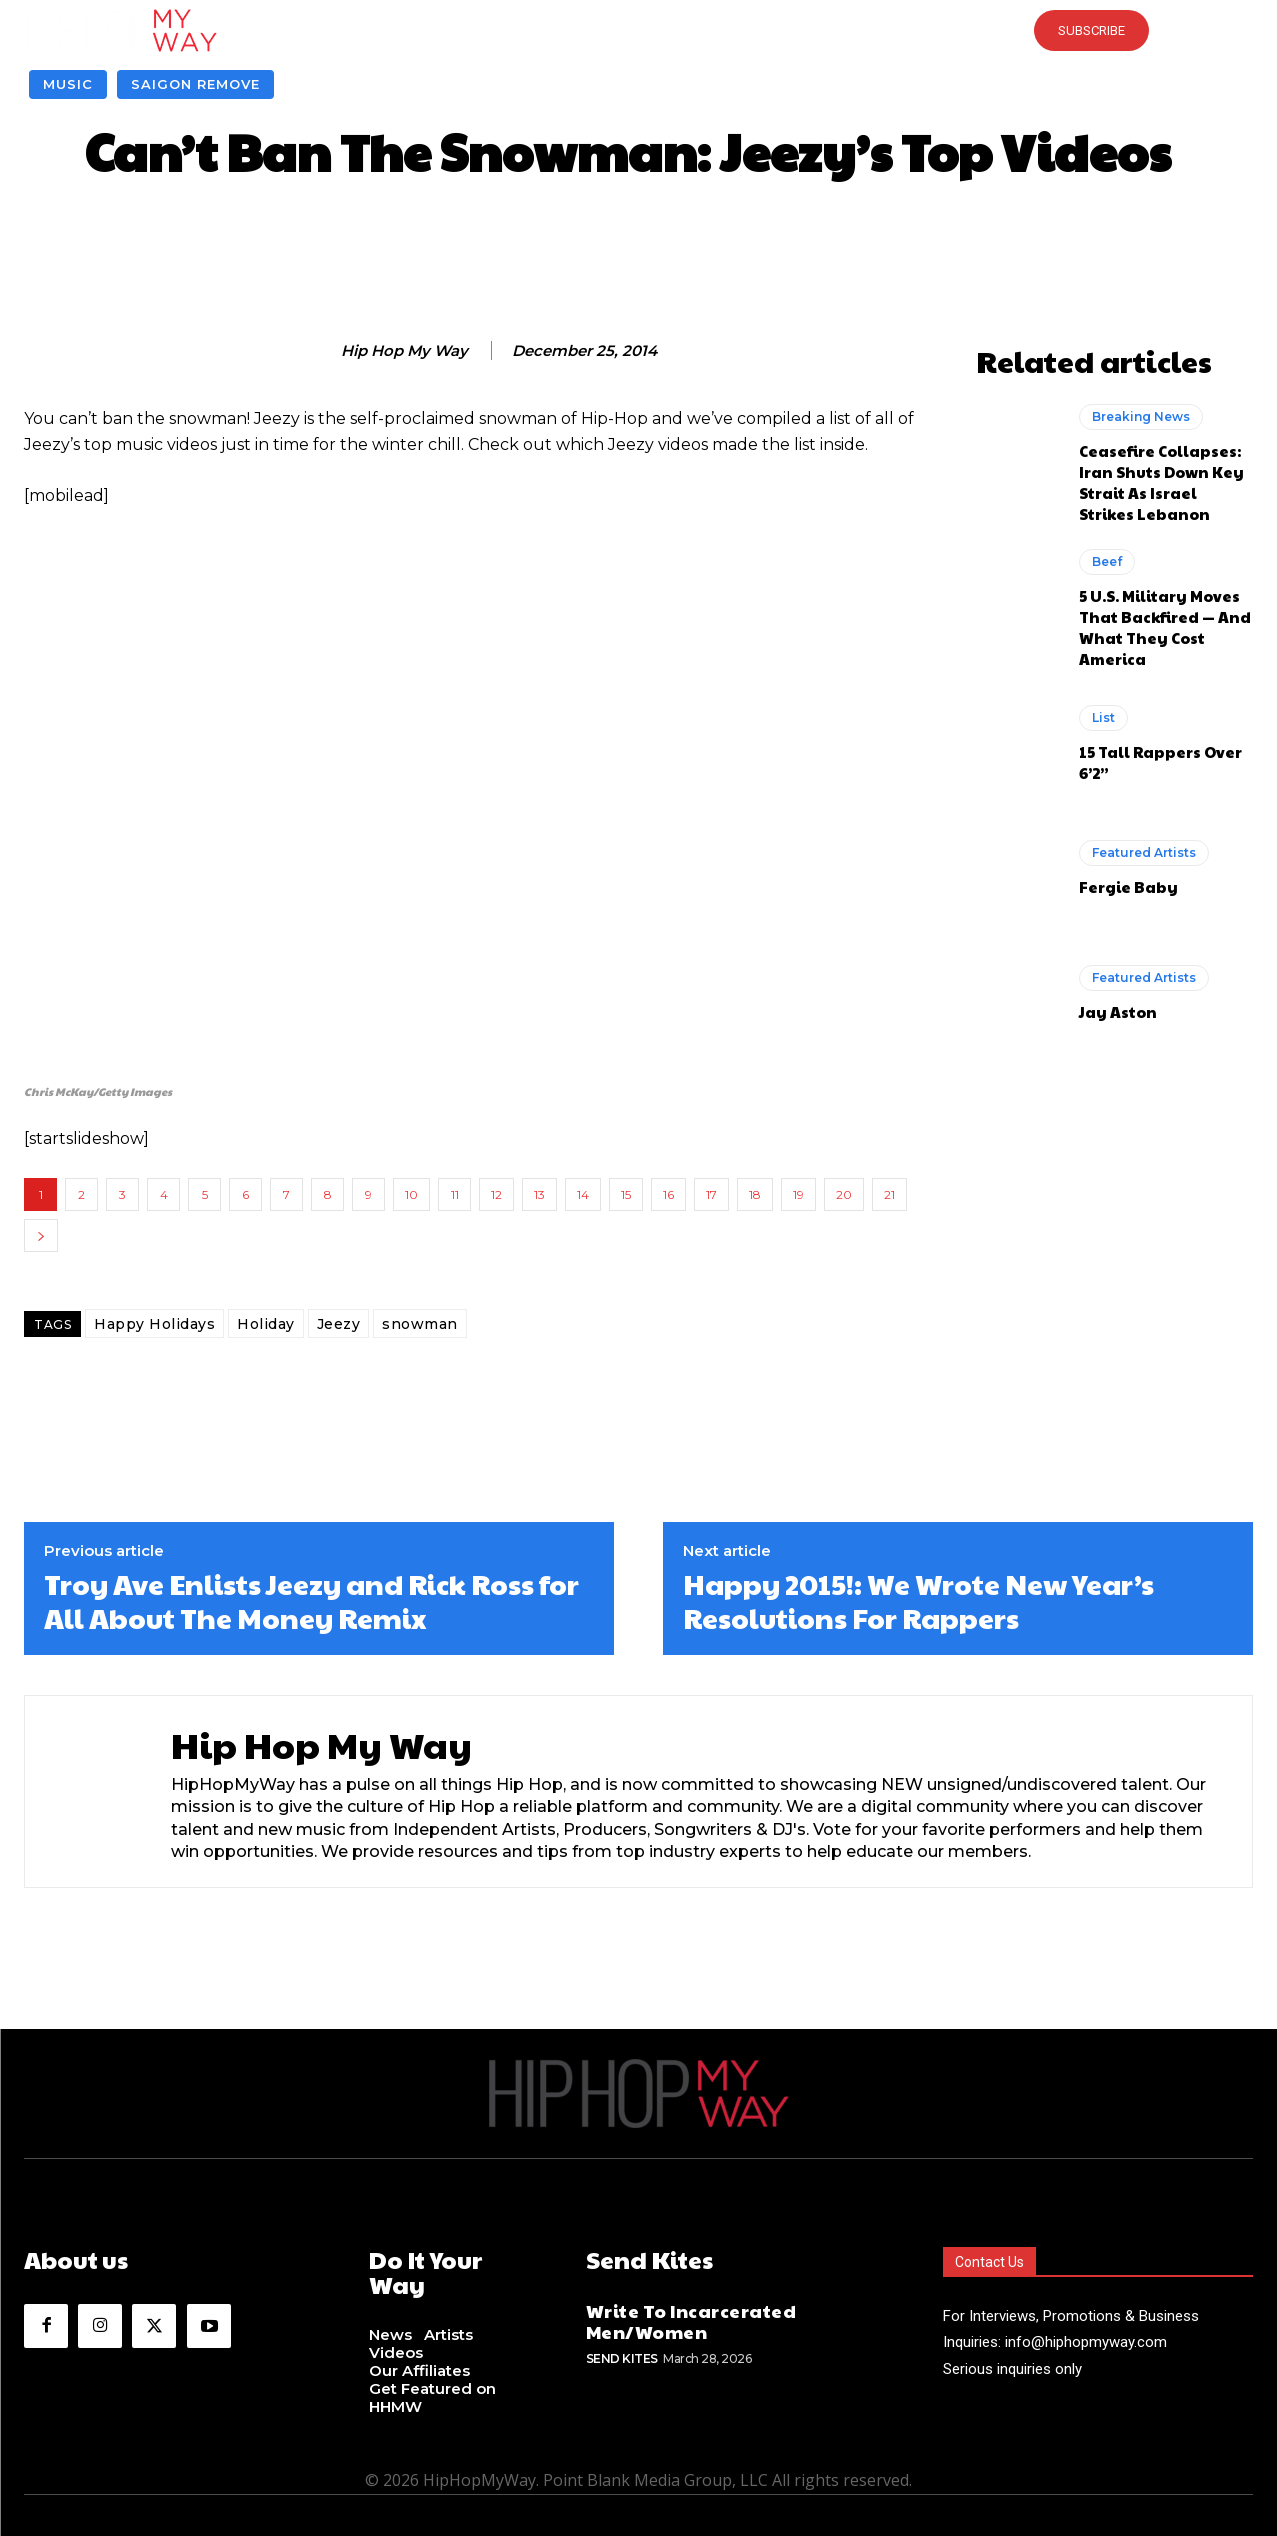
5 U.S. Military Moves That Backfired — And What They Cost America (1165, 627)
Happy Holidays (154, 1324)
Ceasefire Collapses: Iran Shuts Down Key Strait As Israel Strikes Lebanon (1161, 482)
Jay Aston (1118, 1011)
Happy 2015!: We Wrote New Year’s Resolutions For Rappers (918, 1600)
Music (68, 84)
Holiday (266, 1324)
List (1103, 717)
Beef (1107, 561)
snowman (420, 1324)
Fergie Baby (1128, 886)
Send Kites (622, 2358)
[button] (638, 30)
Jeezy (339, 1324)
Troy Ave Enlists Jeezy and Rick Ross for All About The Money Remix (311, 1600)
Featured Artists (1144, 852)
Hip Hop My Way (404, 351)
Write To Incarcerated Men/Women (691, 2320)
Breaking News (1141, 416)
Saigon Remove (195, 84)
